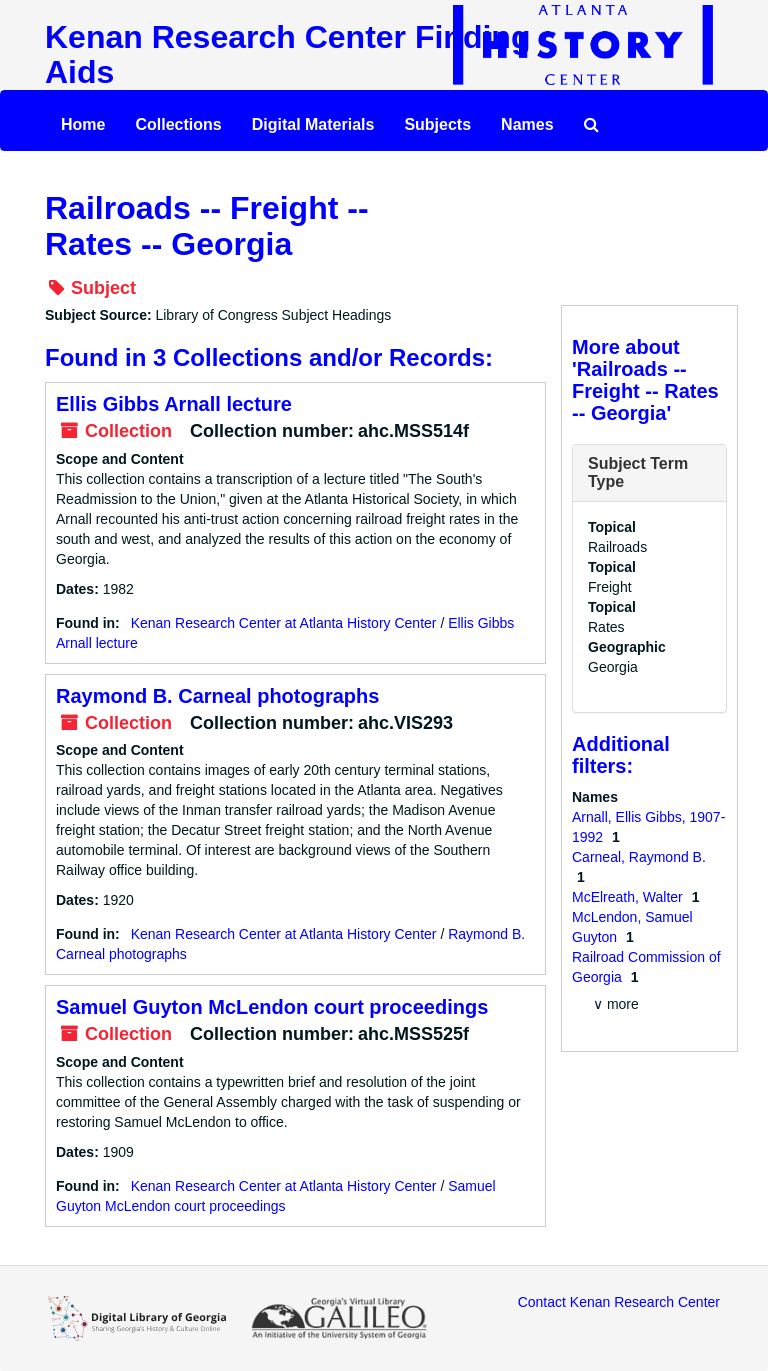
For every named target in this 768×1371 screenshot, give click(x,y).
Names (527, 124)
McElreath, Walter (629, 897)
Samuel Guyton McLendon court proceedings (272, 1007)
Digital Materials (313, 124)
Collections (178, 124)
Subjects (437, 124)
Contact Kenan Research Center (619, 1302)
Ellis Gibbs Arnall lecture (174, 404)
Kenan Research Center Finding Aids (287, 54)
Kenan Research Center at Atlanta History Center (284, 623)
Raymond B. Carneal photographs (217, 696)
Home (83, 124)
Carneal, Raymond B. (639, 857)
